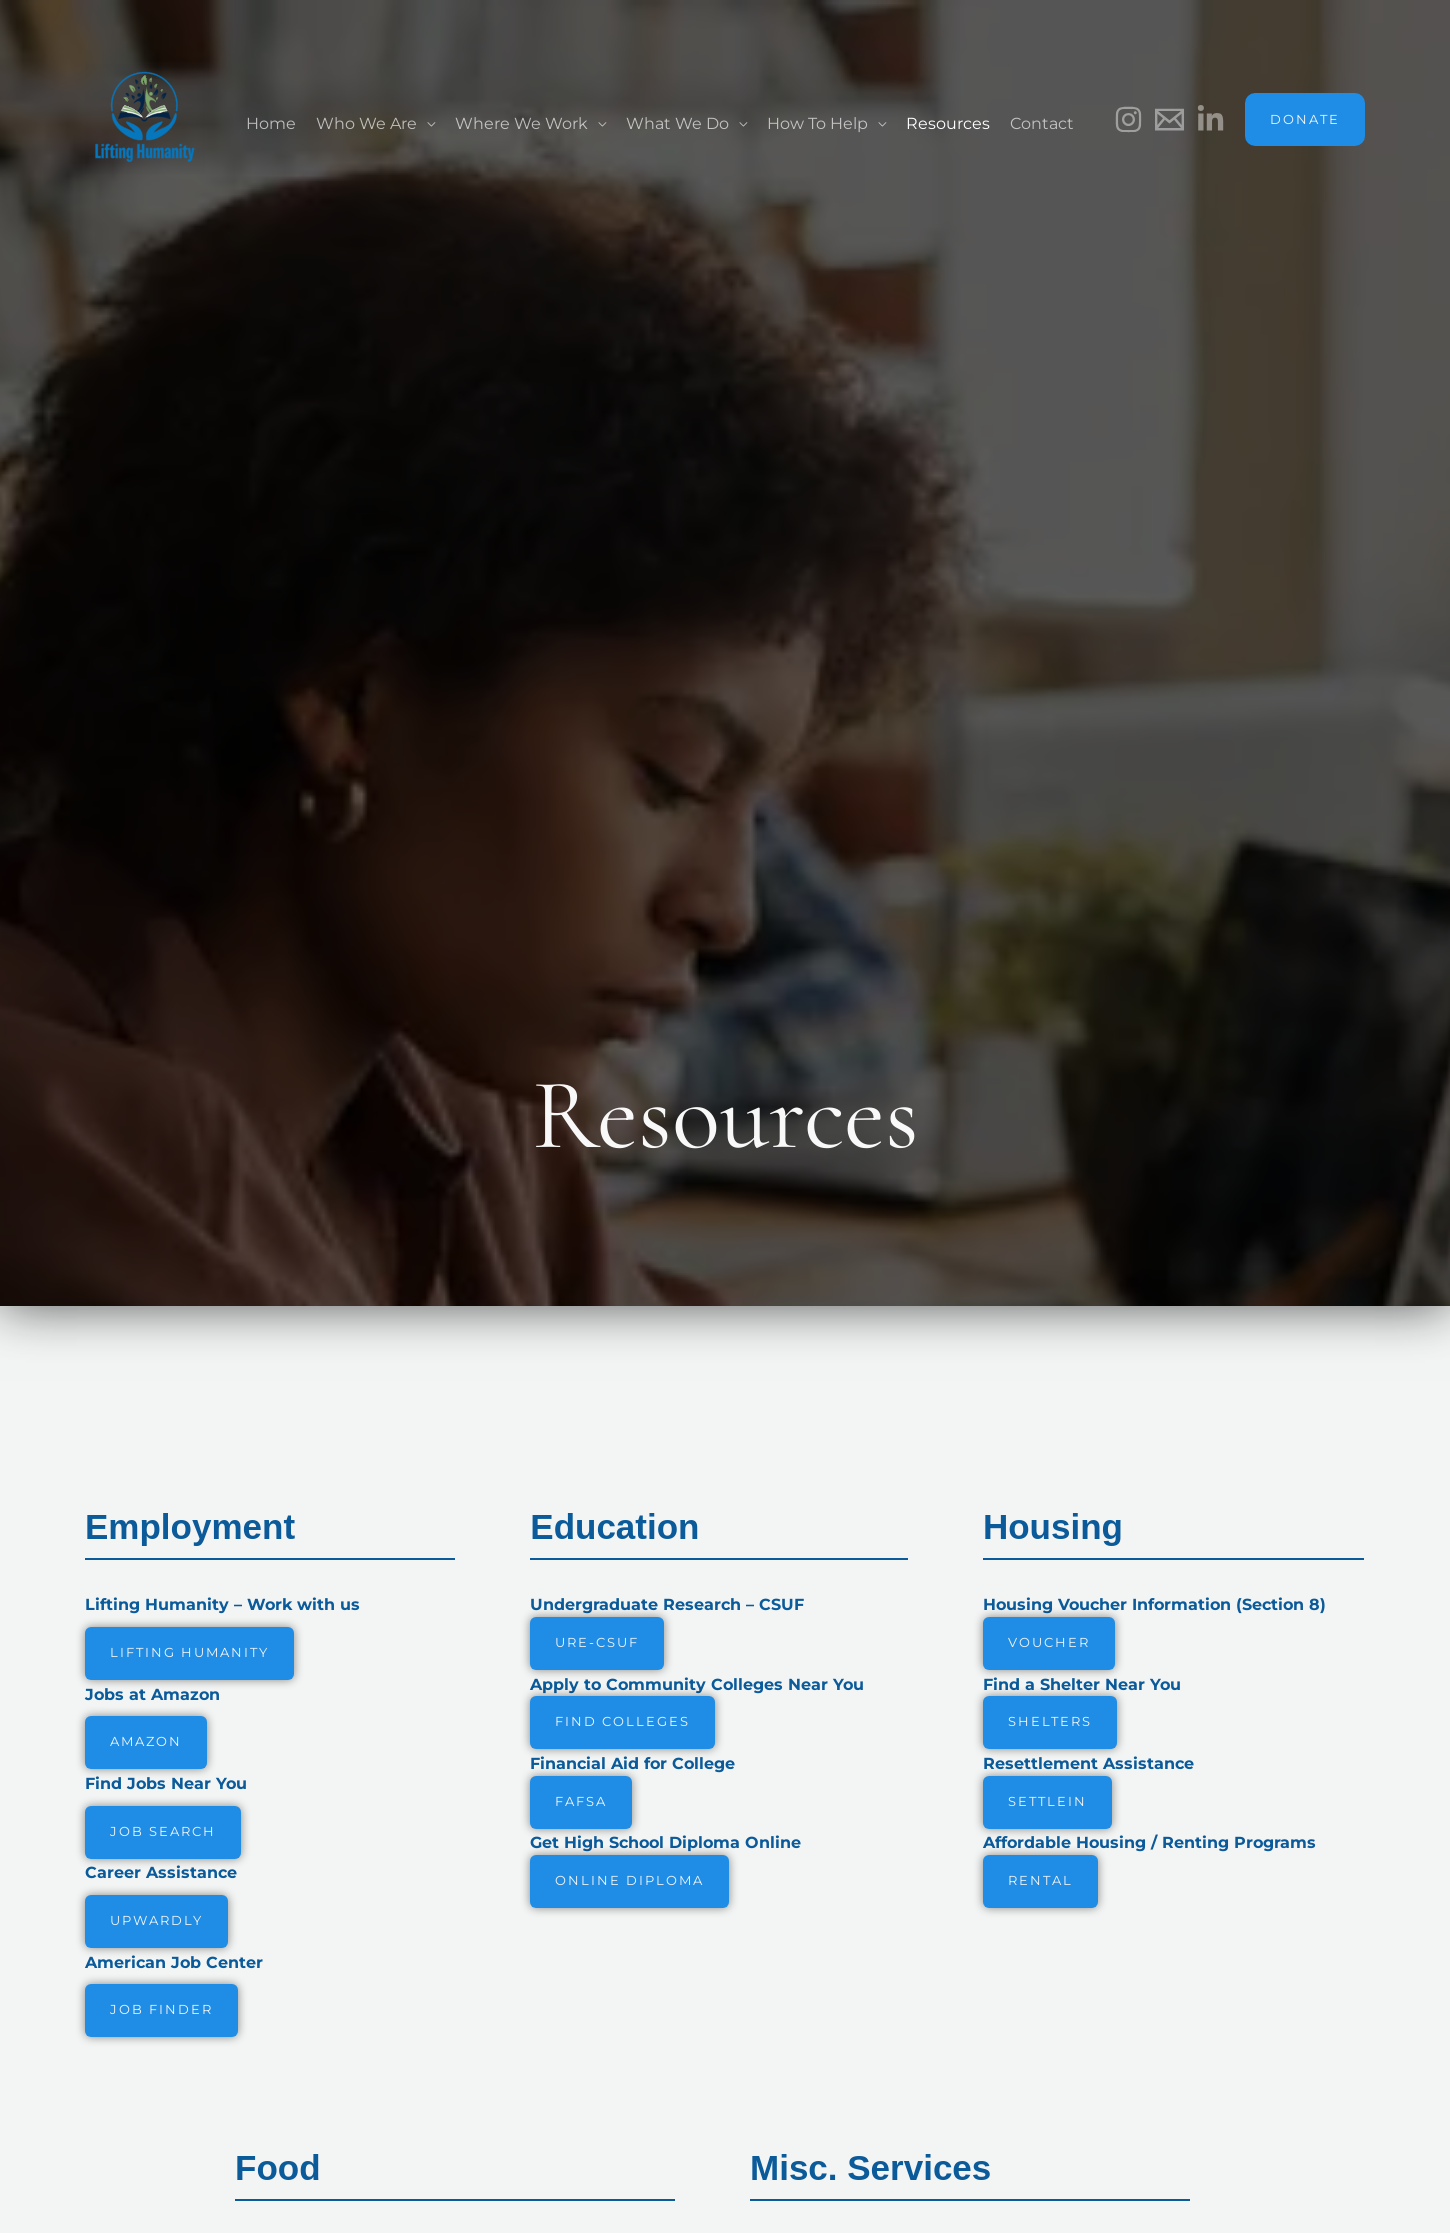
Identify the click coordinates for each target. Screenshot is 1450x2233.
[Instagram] (1128, 119)
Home (271, 123)
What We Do (677, 123)
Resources (948, 123)
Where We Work (521, 123)
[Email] (1169, 119)
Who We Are (366, 123)
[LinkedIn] (1210, 119)
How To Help (817, 123)
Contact (1042, 123)
